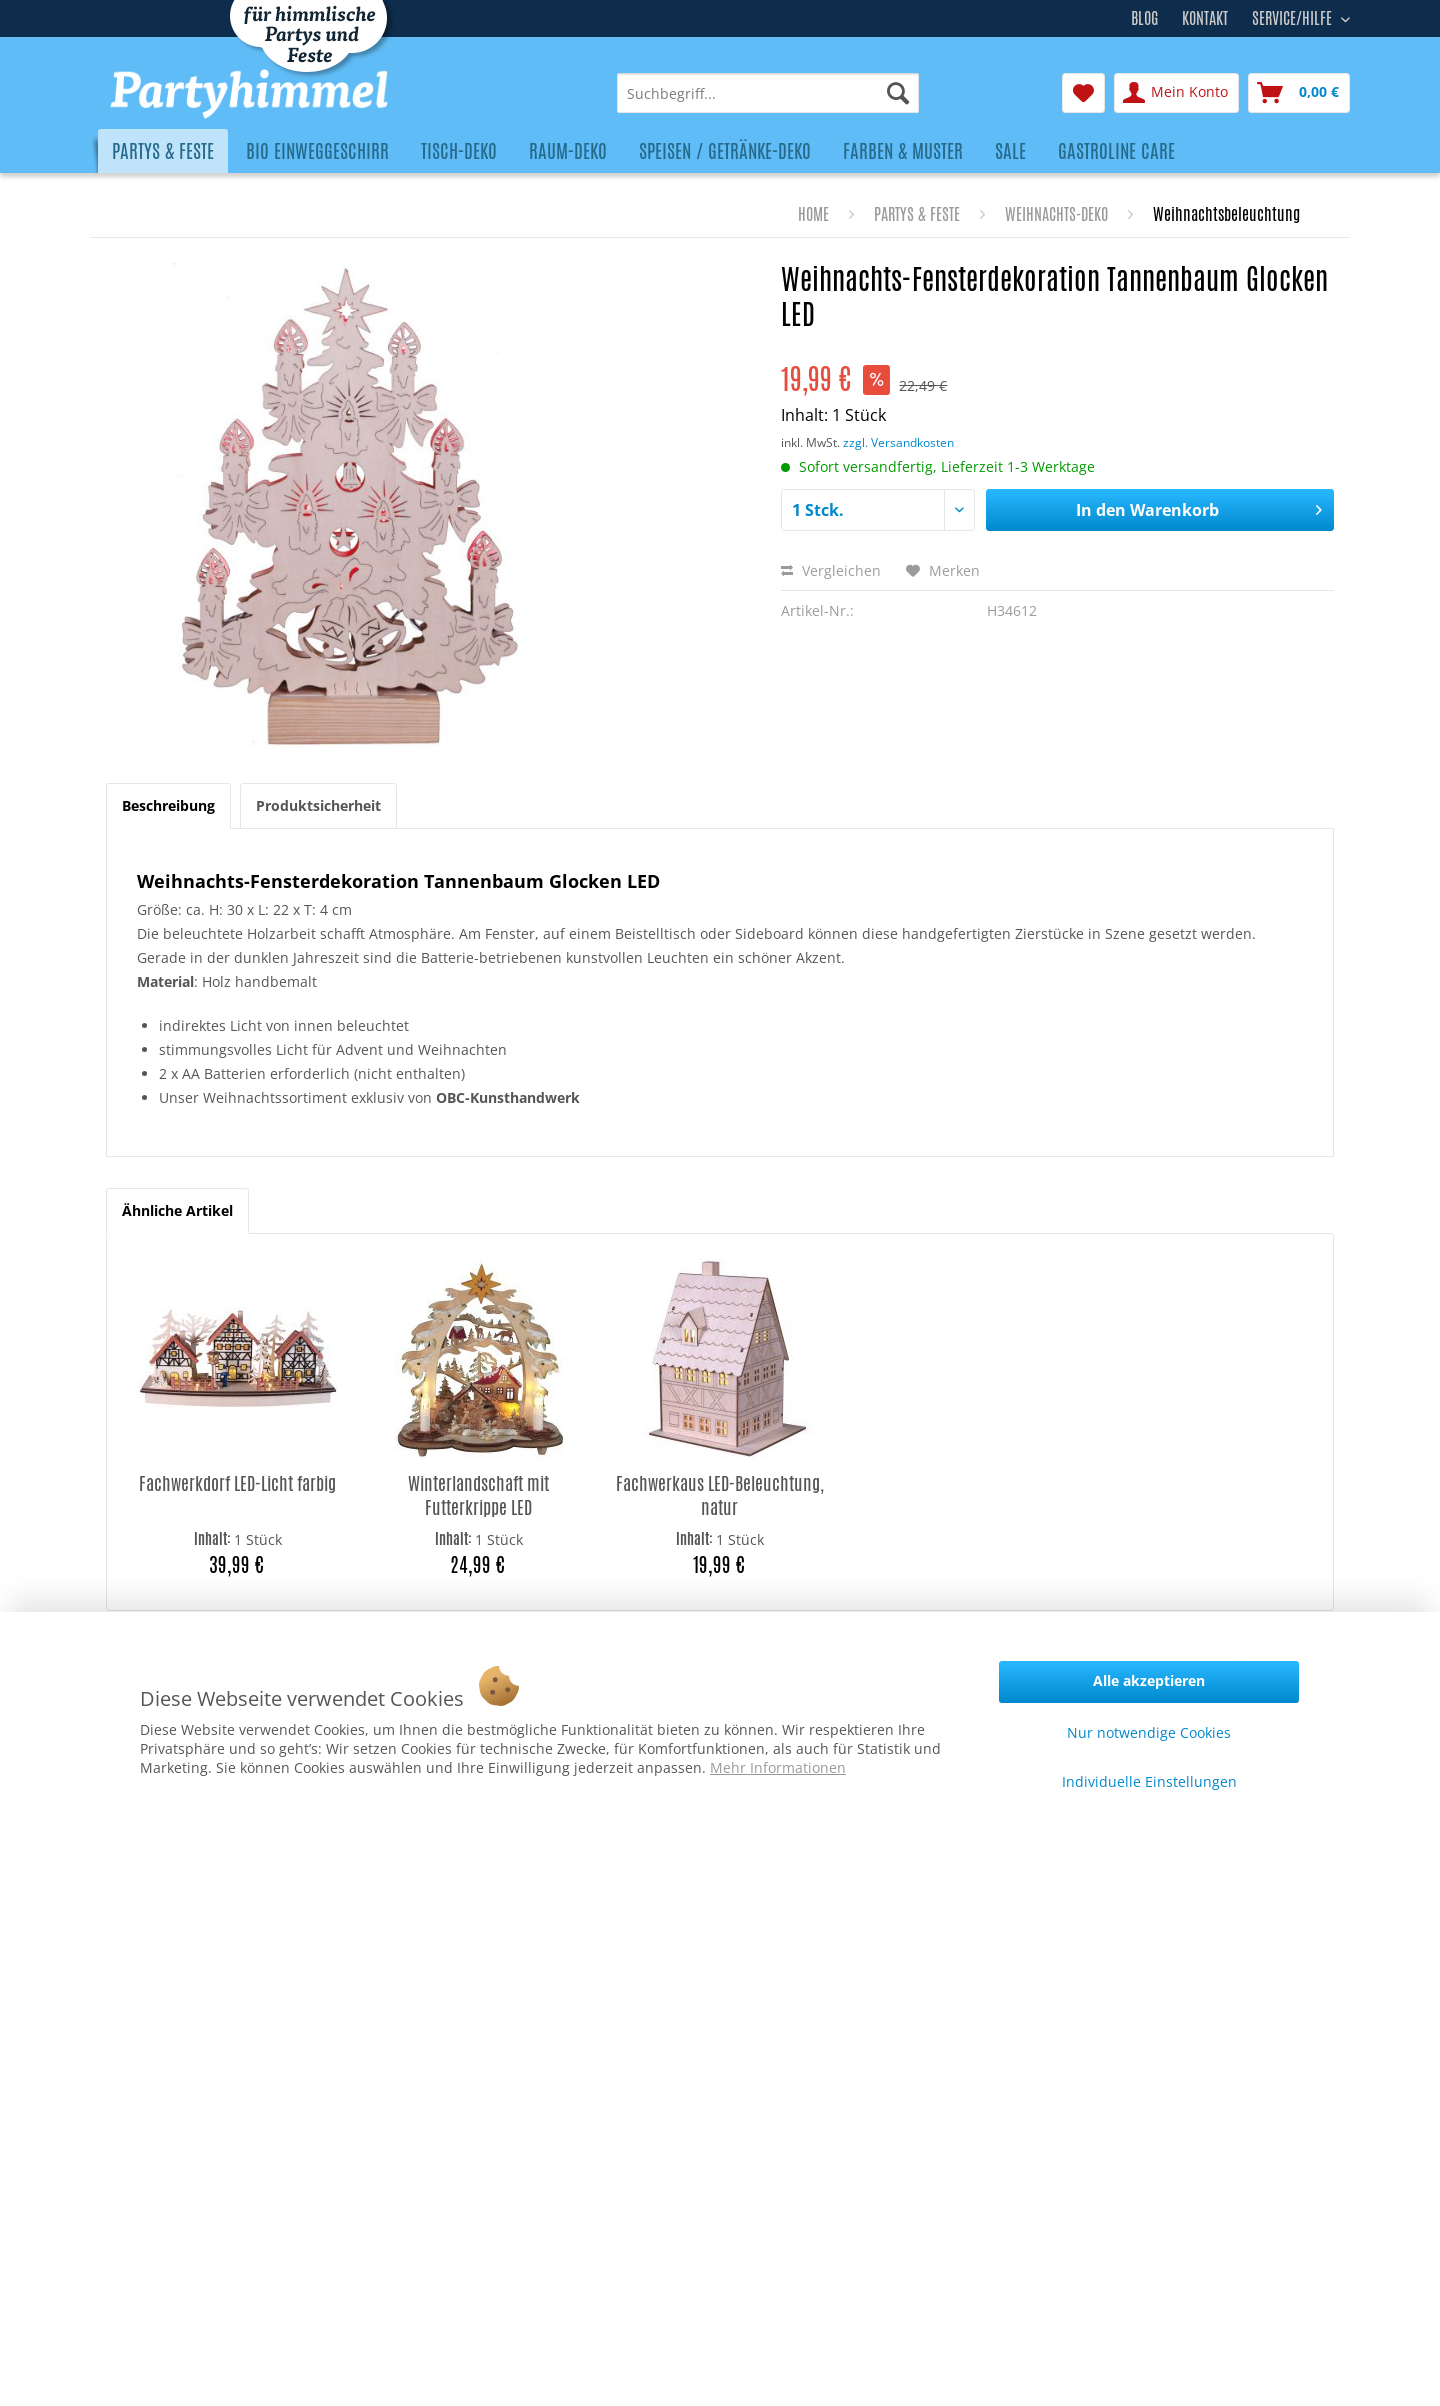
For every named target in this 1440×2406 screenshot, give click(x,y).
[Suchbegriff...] (768, 93)
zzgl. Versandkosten (898, 442)
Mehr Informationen (778, 1767)
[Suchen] (898, 93)
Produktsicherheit (318, 805)
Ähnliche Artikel (177, 1210)
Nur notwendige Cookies (1149, 1732)
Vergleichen (831, 570)
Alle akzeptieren (1149, 1680)
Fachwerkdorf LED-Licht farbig (237, 1483)
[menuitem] (768, 93)
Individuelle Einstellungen (1149, 1781)
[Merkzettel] (1083, 93)
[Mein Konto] (1176, 93)
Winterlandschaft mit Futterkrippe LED (478, 1495)
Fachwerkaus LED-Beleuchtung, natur (720, 1495)
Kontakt (1205, 18)
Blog (1144, 18)
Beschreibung (168, 805)
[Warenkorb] (1299, 93)
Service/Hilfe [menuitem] (1294, 16)
